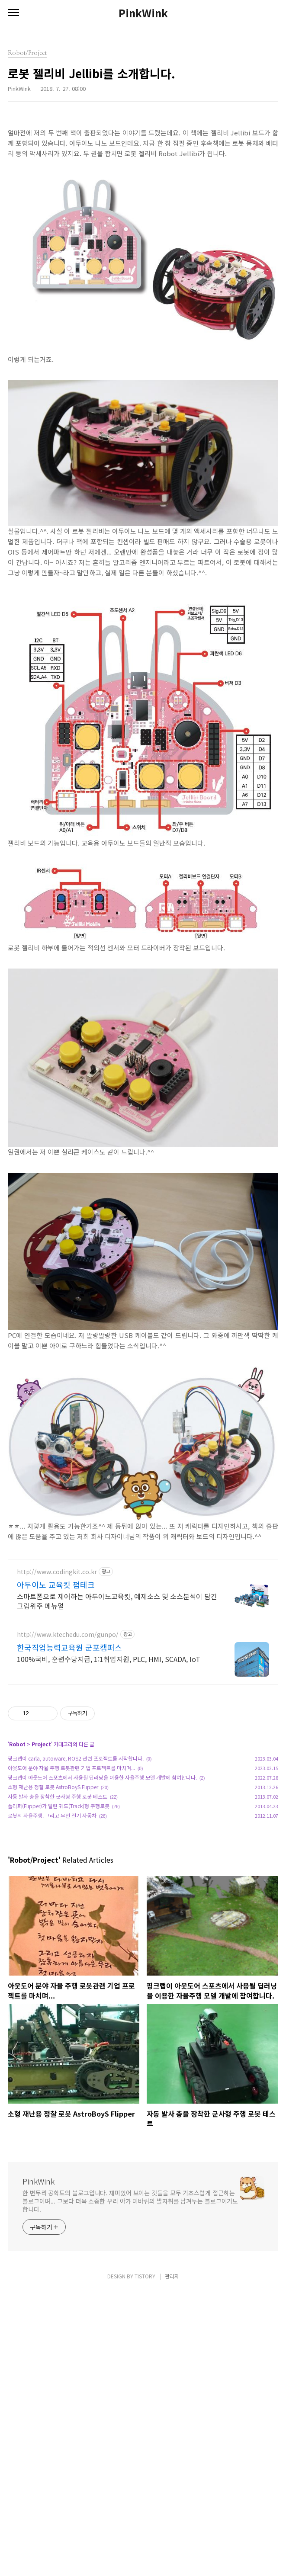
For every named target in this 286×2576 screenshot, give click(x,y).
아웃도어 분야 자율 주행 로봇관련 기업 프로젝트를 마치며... (71, 1889)
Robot (17, 1865)
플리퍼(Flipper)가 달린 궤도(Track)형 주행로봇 (58, 1927)
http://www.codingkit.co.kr (57, 1693)
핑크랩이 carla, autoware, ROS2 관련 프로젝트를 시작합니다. (76, 1879)
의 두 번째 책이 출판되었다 (77, 132)
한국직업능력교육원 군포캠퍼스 (69, 1768)
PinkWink (143, 12)
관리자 (172, 2559)
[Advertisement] (143, 1610)
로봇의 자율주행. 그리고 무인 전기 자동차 (52, 1936)
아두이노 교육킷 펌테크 (56, 1705)
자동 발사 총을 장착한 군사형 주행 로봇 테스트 (57, 1917)
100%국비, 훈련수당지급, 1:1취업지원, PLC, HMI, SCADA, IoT (108, 1780)
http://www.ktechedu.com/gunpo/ (68, 1755)
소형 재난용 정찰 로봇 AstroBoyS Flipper (53, 1908)
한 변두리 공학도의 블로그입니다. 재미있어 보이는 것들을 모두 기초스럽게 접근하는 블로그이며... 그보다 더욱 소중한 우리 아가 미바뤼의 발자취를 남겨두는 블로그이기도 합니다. (130, 2322)
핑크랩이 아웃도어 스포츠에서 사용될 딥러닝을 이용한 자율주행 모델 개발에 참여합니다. (102, 1898)
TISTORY (145, 2559)
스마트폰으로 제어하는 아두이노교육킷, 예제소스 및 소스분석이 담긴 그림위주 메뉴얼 (117, 1722)
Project (41, 1865)
